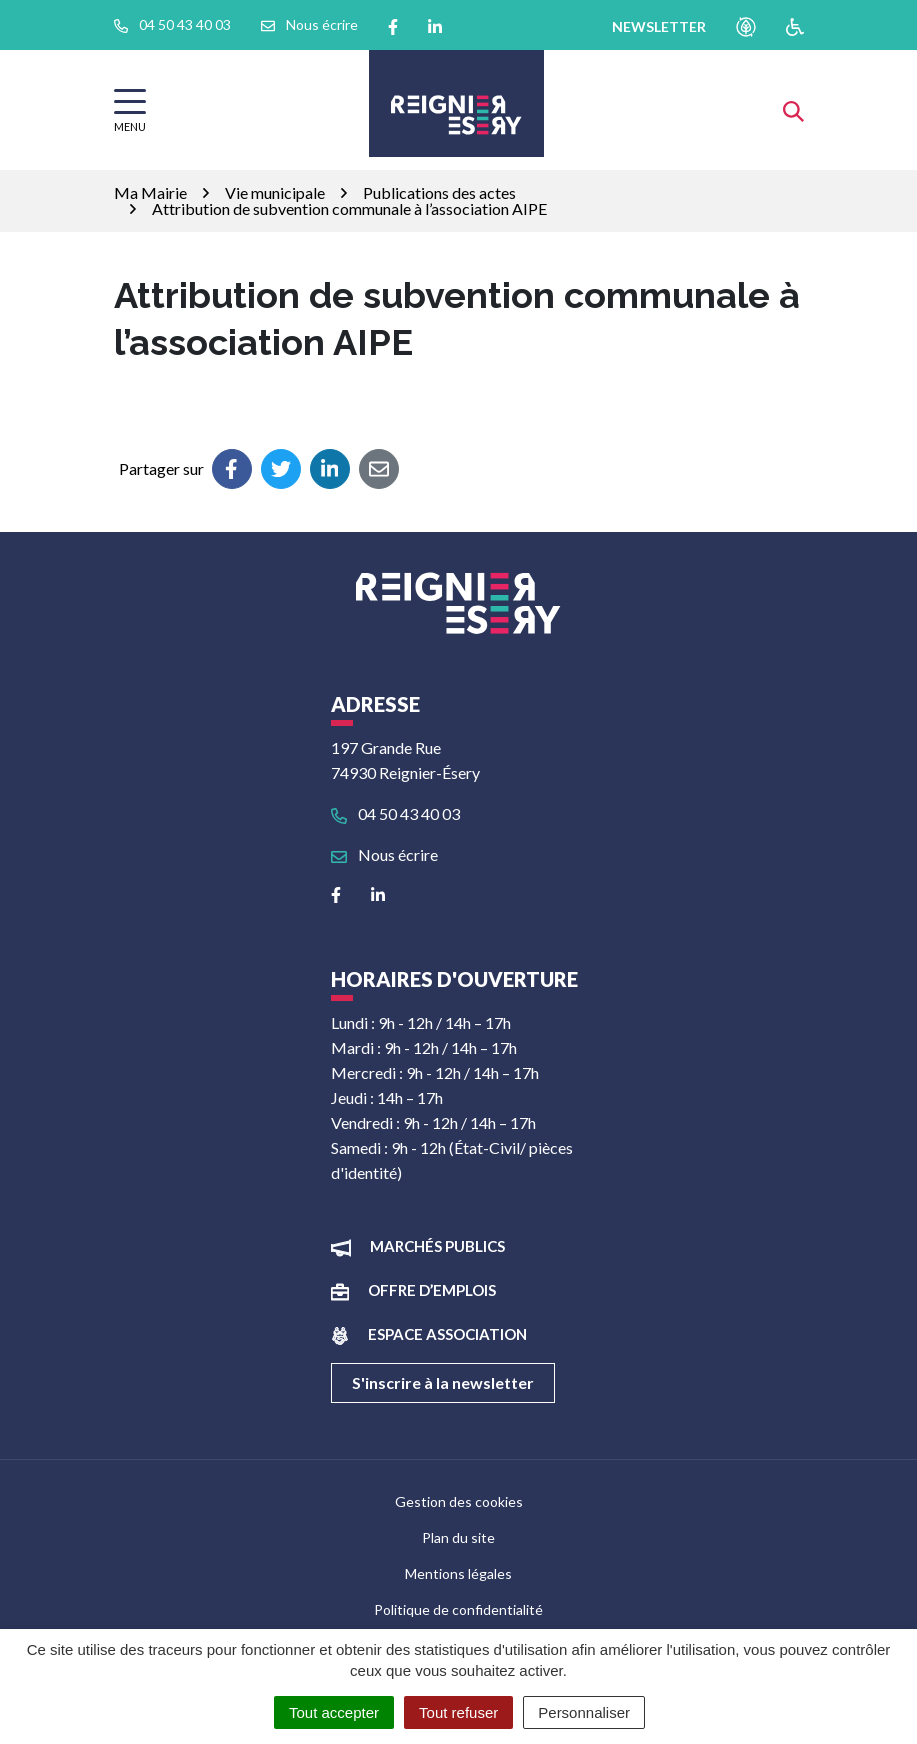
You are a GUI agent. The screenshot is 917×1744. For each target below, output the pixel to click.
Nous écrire (384, 854)
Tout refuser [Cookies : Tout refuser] (458, 1712)
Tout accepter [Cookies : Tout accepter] (334, 1712)
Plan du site (458, 1537)
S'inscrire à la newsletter (443, 1382)
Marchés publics (437, 1246)
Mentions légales (458, 1573)
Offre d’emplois (432, 1290)
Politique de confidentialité (458, 1609)
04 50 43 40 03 (395, 813)
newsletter (659, 26)
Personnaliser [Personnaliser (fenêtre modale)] (584, 1712)
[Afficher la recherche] (793, 109)
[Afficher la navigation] (130, 110)
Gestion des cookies (459, 1501)
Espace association (447, 1334)
